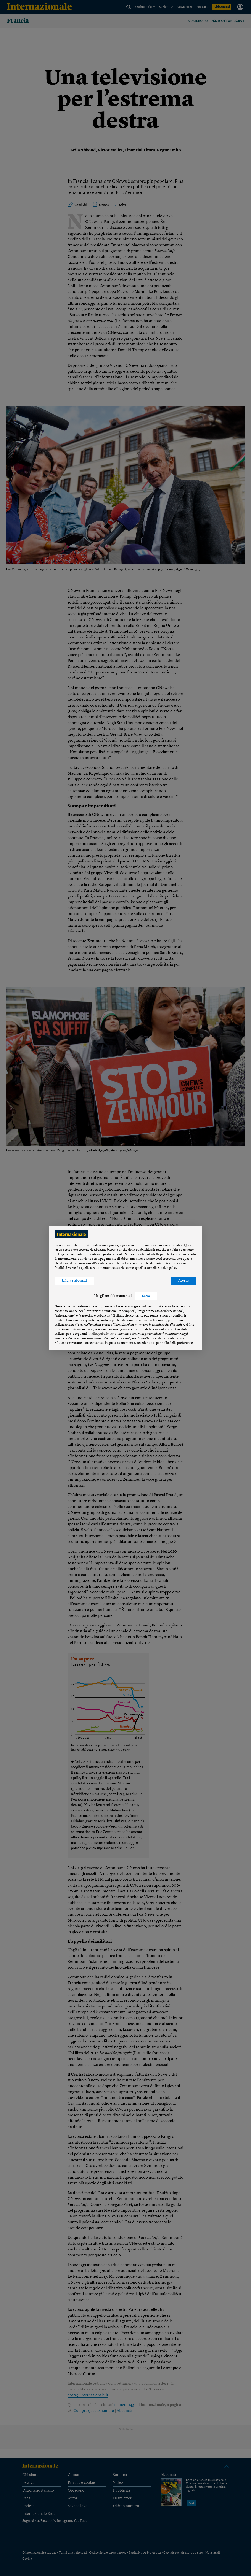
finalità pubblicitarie (102, 1334)
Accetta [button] (183, 1280)
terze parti (142, 1320)
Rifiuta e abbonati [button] (74, 1280)
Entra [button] (146, 1296)
